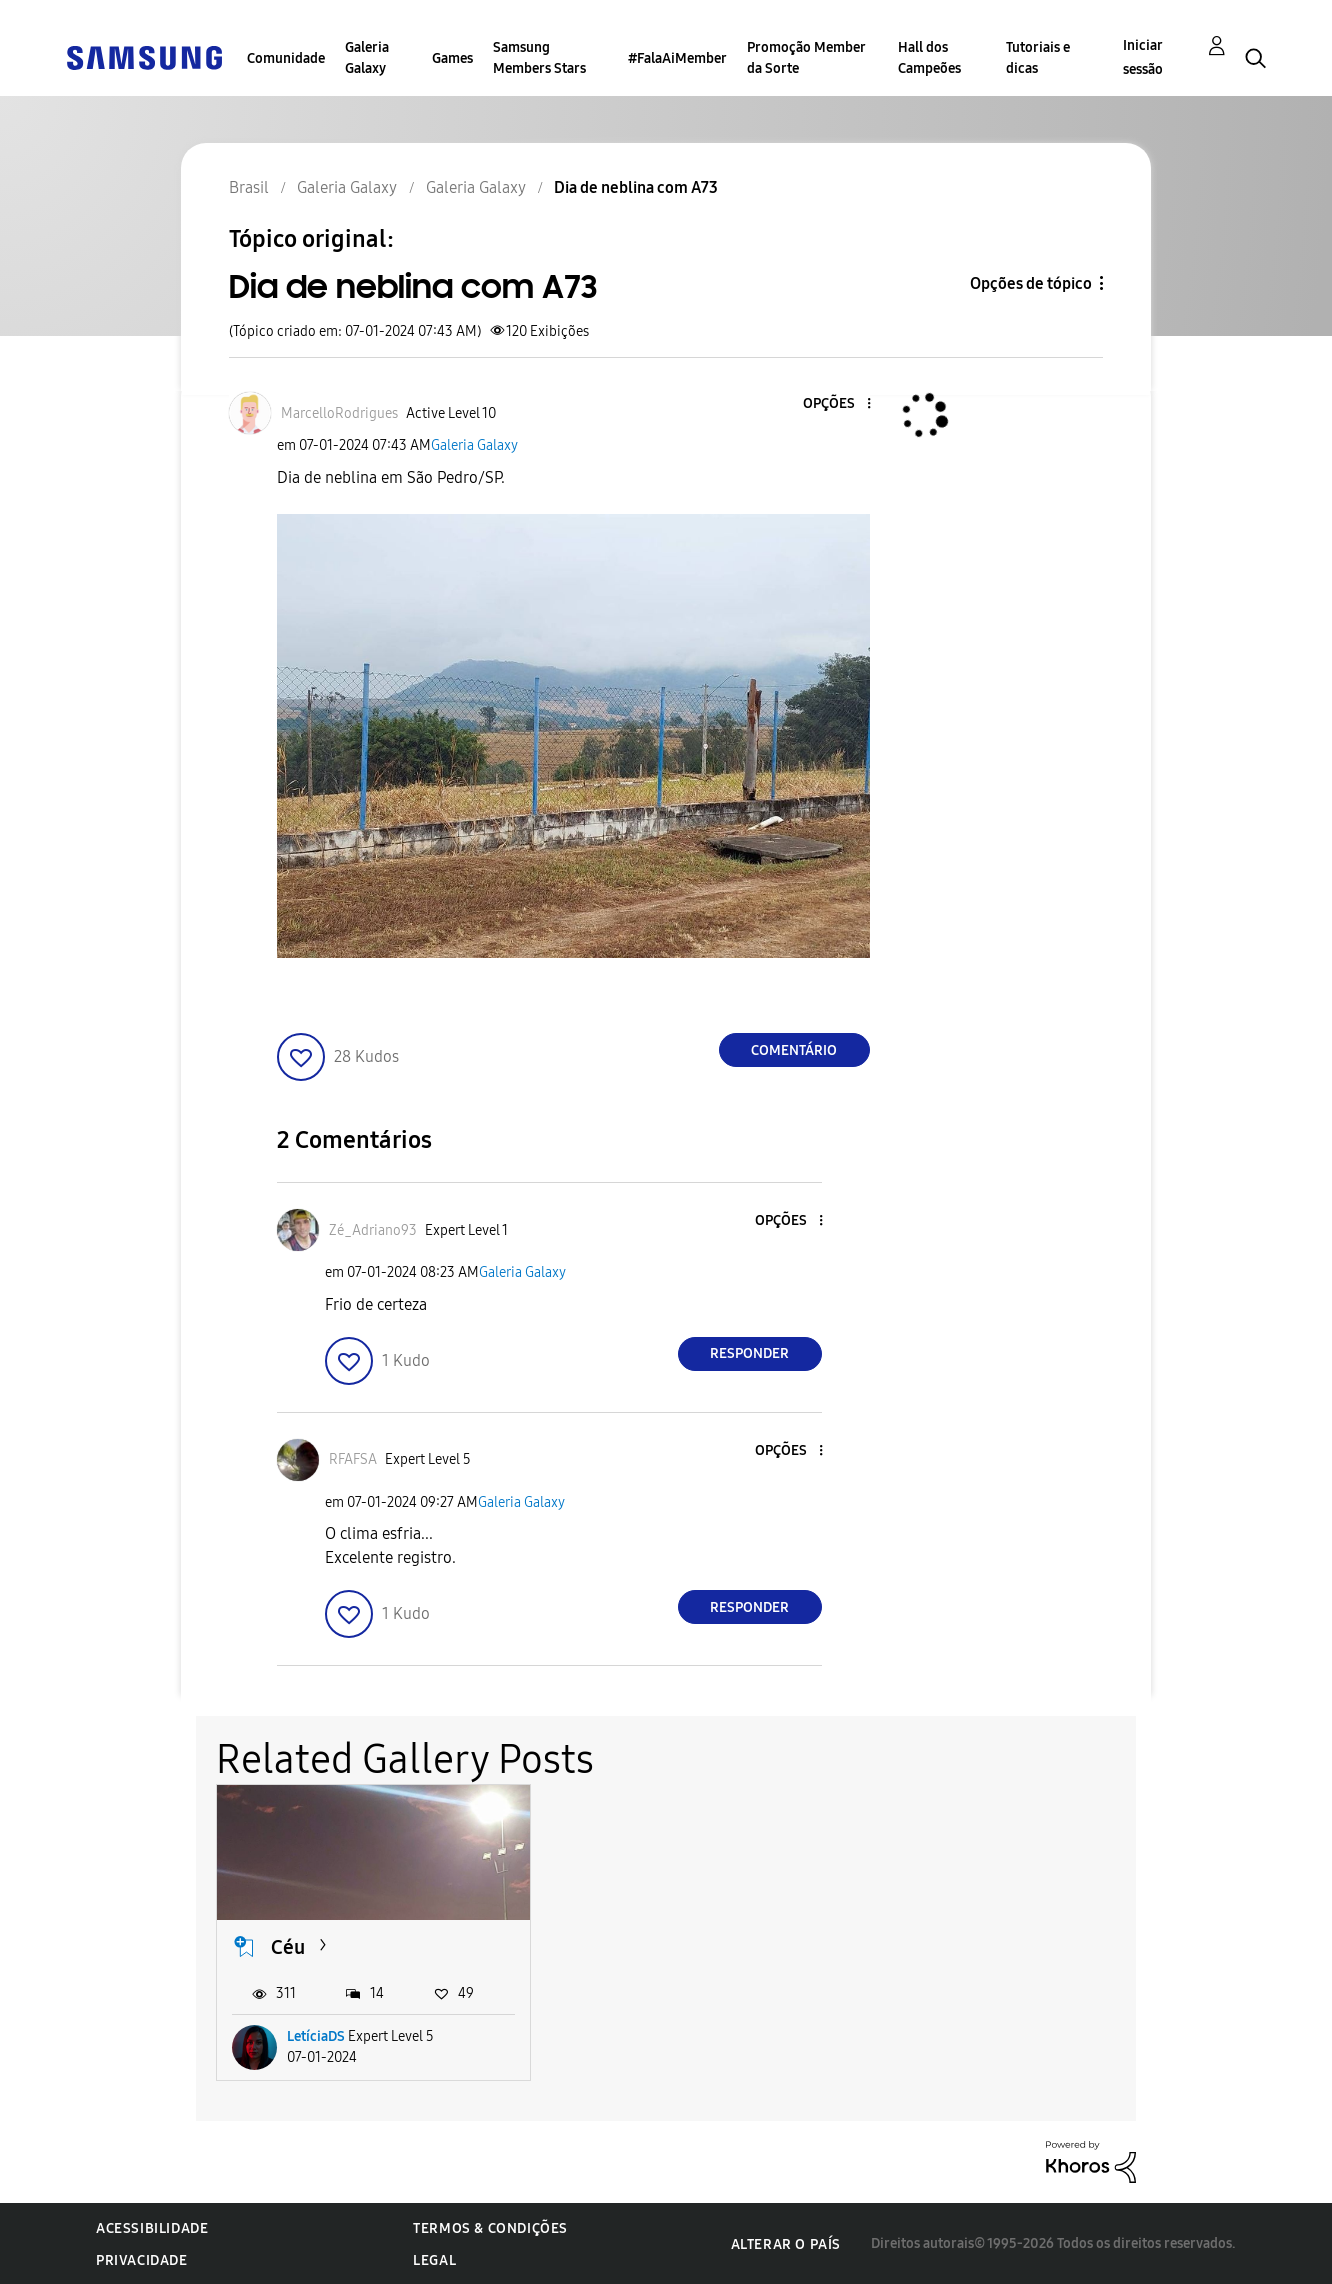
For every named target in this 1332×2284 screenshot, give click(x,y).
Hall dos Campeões (929, 58)
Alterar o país (786, 2242)
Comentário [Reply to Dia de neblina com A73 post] (794, 1050)
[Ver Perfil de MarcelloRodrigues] (339, 413)
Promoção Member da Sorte (806, 58)
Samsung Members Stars (539, 58)
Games (452, 58)
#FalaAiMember (677, 58)
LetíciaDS (316, 2035)
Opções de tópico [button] (1031, 283)
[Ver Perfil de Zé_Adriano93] (373, 1230)
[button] (835, 404)
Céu (288, 1945)
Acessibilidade (152, 2227)
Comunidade (286, 58)
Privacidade (142, 2259)
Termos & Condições (490, 2227)
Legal (434, 2259)
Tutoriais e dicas (1038, 58)
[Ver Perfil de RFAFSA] (353, 1459)
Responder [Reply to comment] (749, 1353)
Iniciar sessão (1143, 57)
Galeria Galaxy (367, 58)
